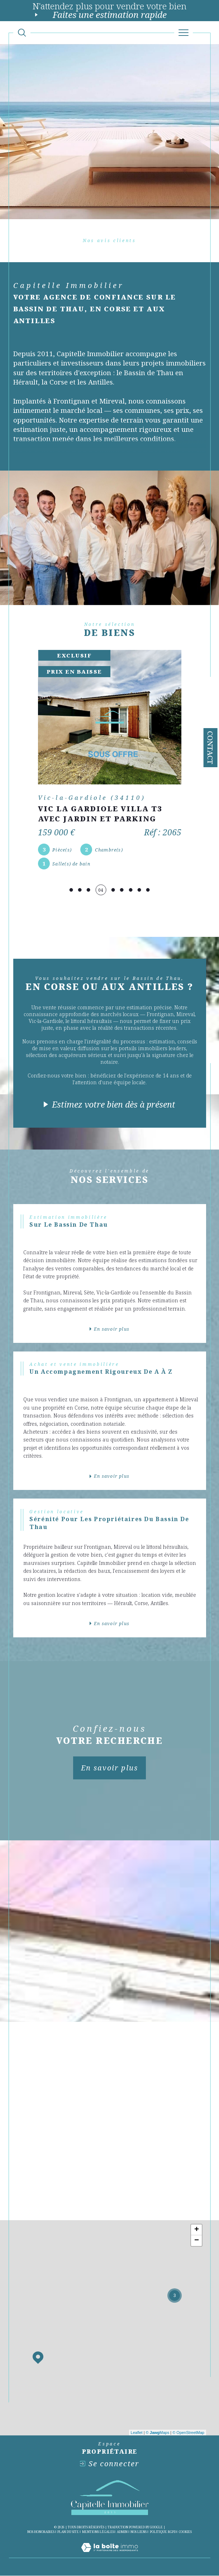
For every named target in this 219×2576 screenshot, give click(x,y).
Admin (122, 2532)
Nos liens (138, 2532)
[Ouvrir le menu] (183, 32)
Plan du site (68, 2532)
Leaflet (137, 2433)
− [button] (196, 2241)
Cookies (185, 2532)
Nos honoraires (40, 2532)
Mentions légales (98, 2532)
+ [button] (196, 2230)
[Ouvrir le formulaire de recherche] (22, 32)
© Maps (158, 2433)
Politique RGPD (163, 2532)
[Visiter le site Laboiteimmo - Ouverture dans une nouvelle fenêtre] (109, 2555)
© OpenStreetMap (188, 2433)
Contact (210, 747)
